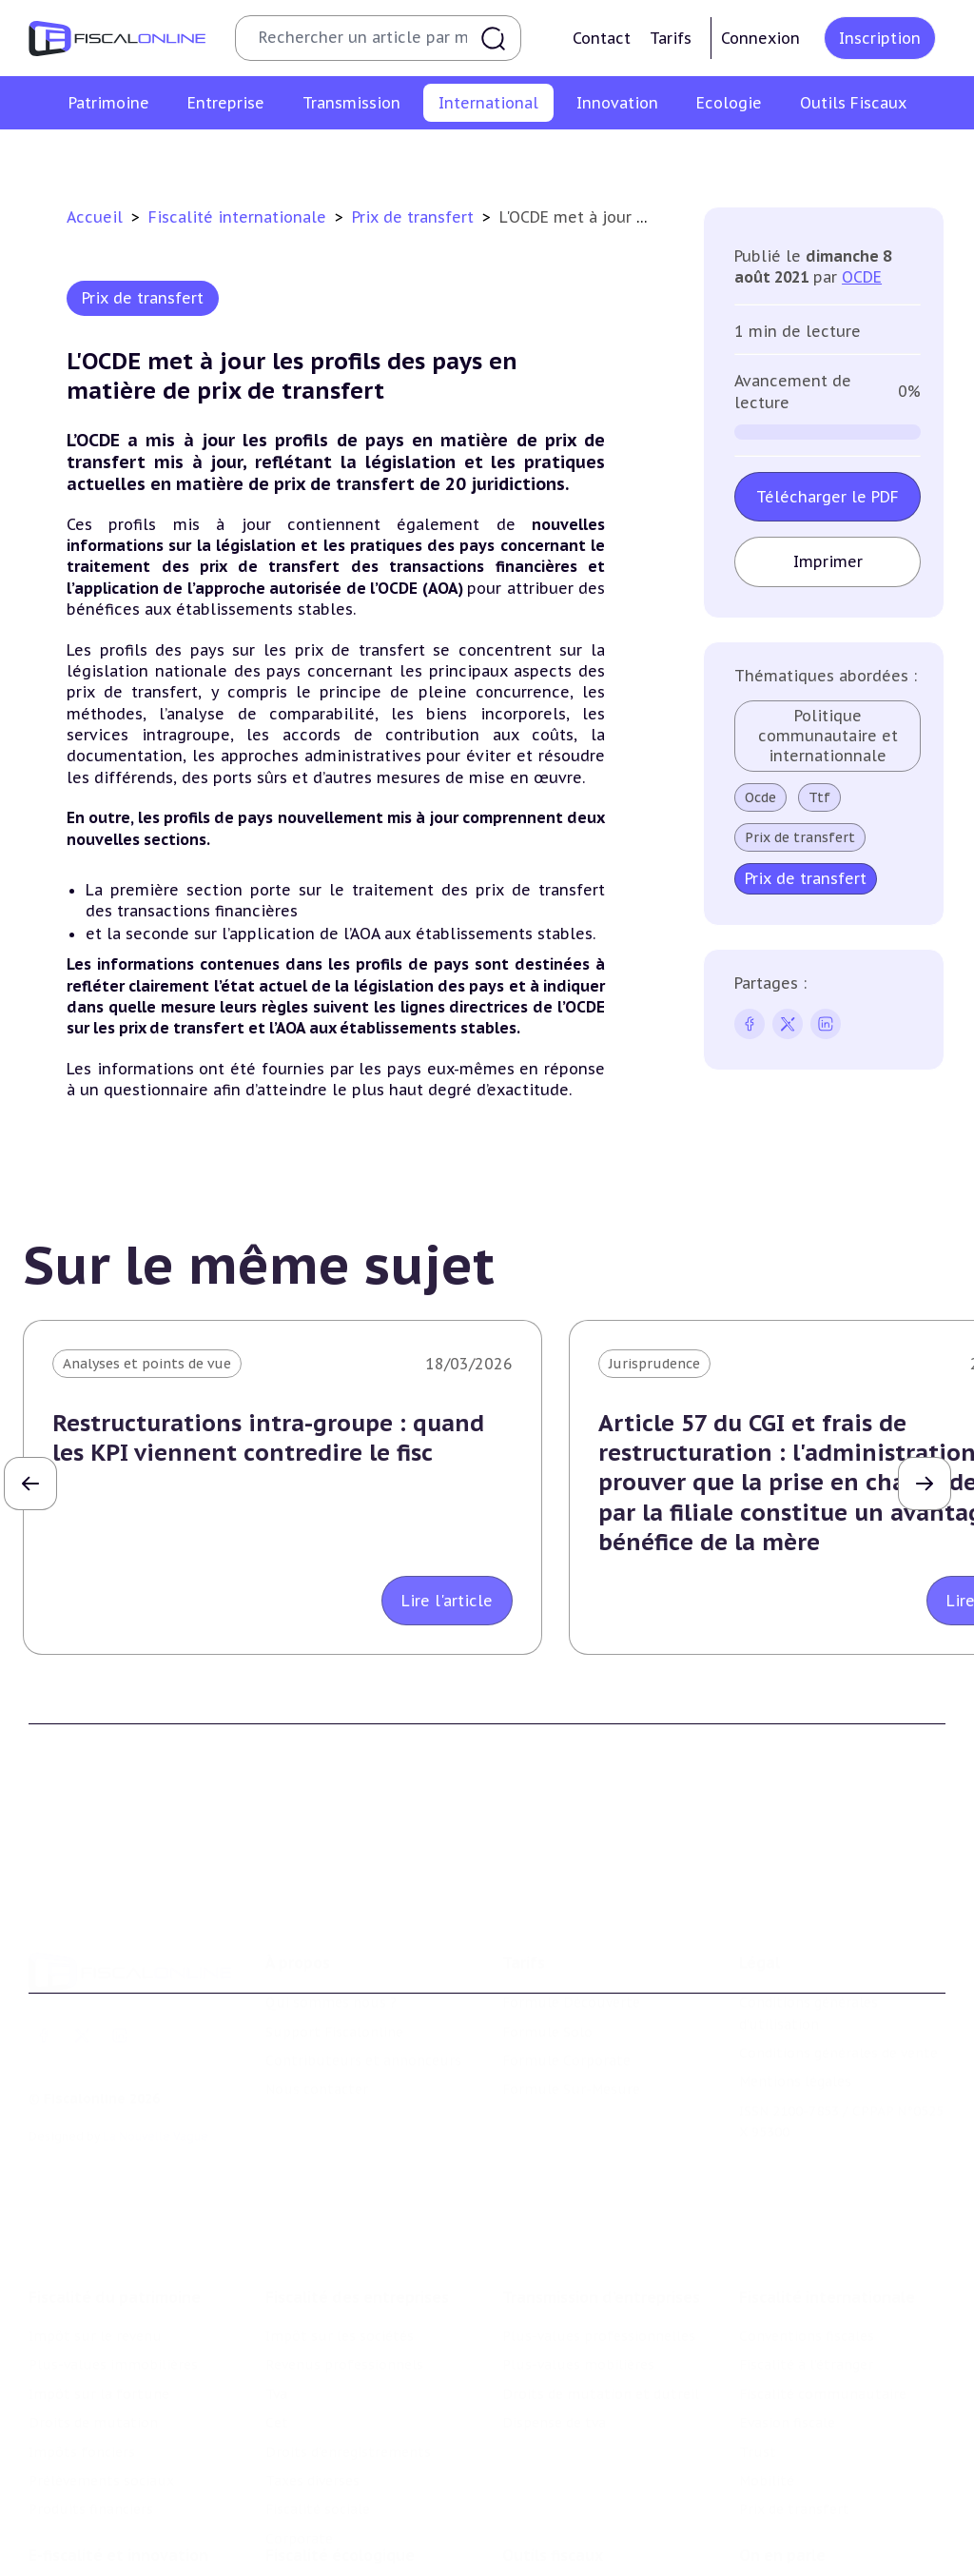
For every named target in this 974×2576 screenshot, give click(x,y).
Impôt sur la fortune (99, 2269)
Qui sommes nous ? (331, 1911)
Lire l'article (447, 1600)
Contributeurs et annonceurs (363, 1969)
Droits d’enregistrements (348, 2327)
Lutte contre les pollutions (356, 2486)
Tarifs (671, 38)
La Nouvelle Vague (155, 2045)
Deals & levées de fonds (818, 2516)
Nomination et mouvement (830, 2486)
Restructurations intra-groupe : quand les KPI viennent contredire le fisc (268, 1437)
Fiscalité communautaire (450, 156)
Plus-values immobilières (113, 2240)
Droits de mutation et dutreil (600, 2269)
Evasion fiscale (604, 156)
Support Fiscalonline (334, 1940)
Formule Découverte (571, 1911)
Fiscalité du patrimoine (115, 2172)
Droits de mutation (93, 2298)
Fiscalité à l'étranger (276, 156)
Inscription (880, 38)
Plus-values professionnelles (598, 2211)
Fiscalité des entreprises (357, 2172)
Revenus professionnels (344, 2240)
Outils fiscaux (552, 2447)
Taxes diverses (312, 2356)
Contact (602, 38)
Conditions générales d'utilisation (808, 1922)
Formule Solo (547, 1940)
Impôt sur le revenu (95, 2211)
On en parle (782, 2447)
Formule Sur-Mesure (571, 1998)
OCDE (862, 276)
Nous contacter (316, 1998)
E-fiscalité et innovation (118, 2447)
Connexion (760, 38)
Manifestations (789, 2544)
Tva (276, 2269)
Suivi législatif (549, 2544)
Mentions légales (795, 1990)
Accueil (95, 216)
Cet (276, 2298)
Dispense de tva (554, 2298)
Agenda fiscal (545, 2516)
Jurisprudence (654, 1363)
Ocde (760, 797)
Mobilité (762, 156)
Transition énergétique (341, 2565)
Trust (693, 156)
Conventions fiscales (118, 156)
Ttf (819, 797)
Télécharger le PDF (827, 496)
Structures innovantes (103, 2537)
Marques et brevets (92, 2565)
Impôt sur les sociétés (339, 2211)
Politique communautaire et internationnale (828, 735)
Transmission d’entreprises (601, 2172)
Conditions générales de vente (838, 1962)
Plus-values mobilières (578, 2240)
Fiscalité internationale (239, 216)
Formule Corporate (566, 1969)
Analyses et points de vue (147, 1363)
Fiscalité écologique (340, 2447)
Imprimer (828, 561)
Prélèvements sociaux (101, 2356)
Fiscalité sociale (317, 2384)
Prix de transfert (868, 156)
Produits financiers (91, 2384)
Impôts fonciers (82, 2327)
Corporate (299, 2414)
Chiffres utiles (550, 2486)
